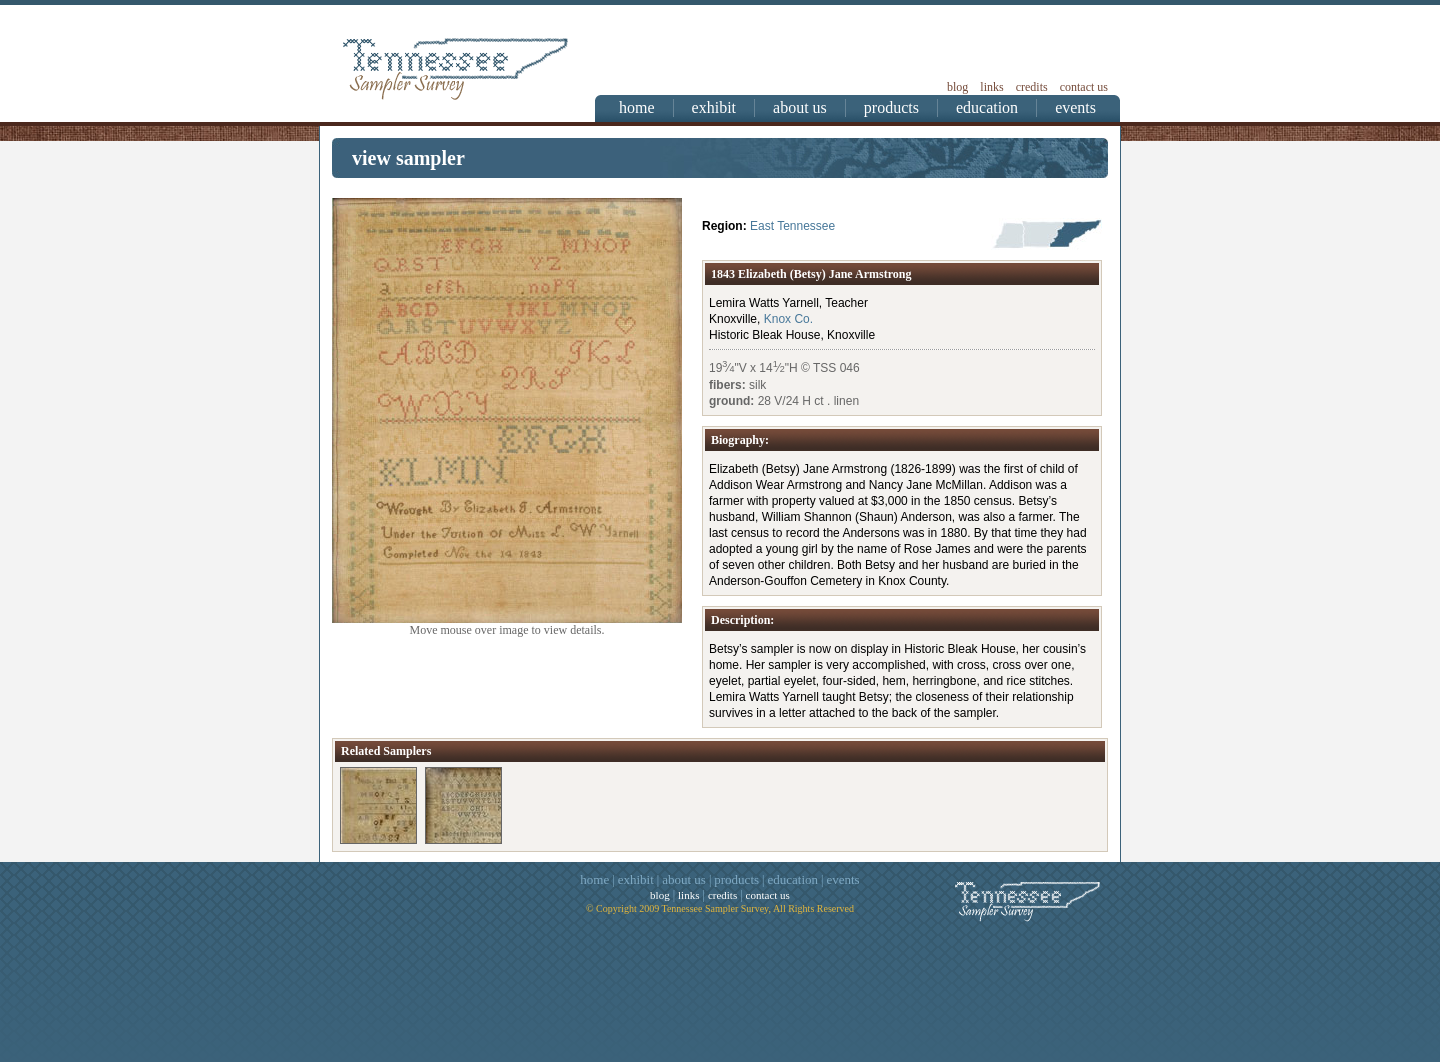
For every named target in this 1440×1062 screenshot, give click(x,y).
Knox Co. (788, 319)
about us (800, 107)
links (991, 87)
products (891, 107)
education (987, 107)
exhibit (714, 107)
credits (1032, 87)
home (637, 107)
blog (957, 87)
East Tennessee (792, 226)
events (1075, 107)
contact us (1084, 87)
